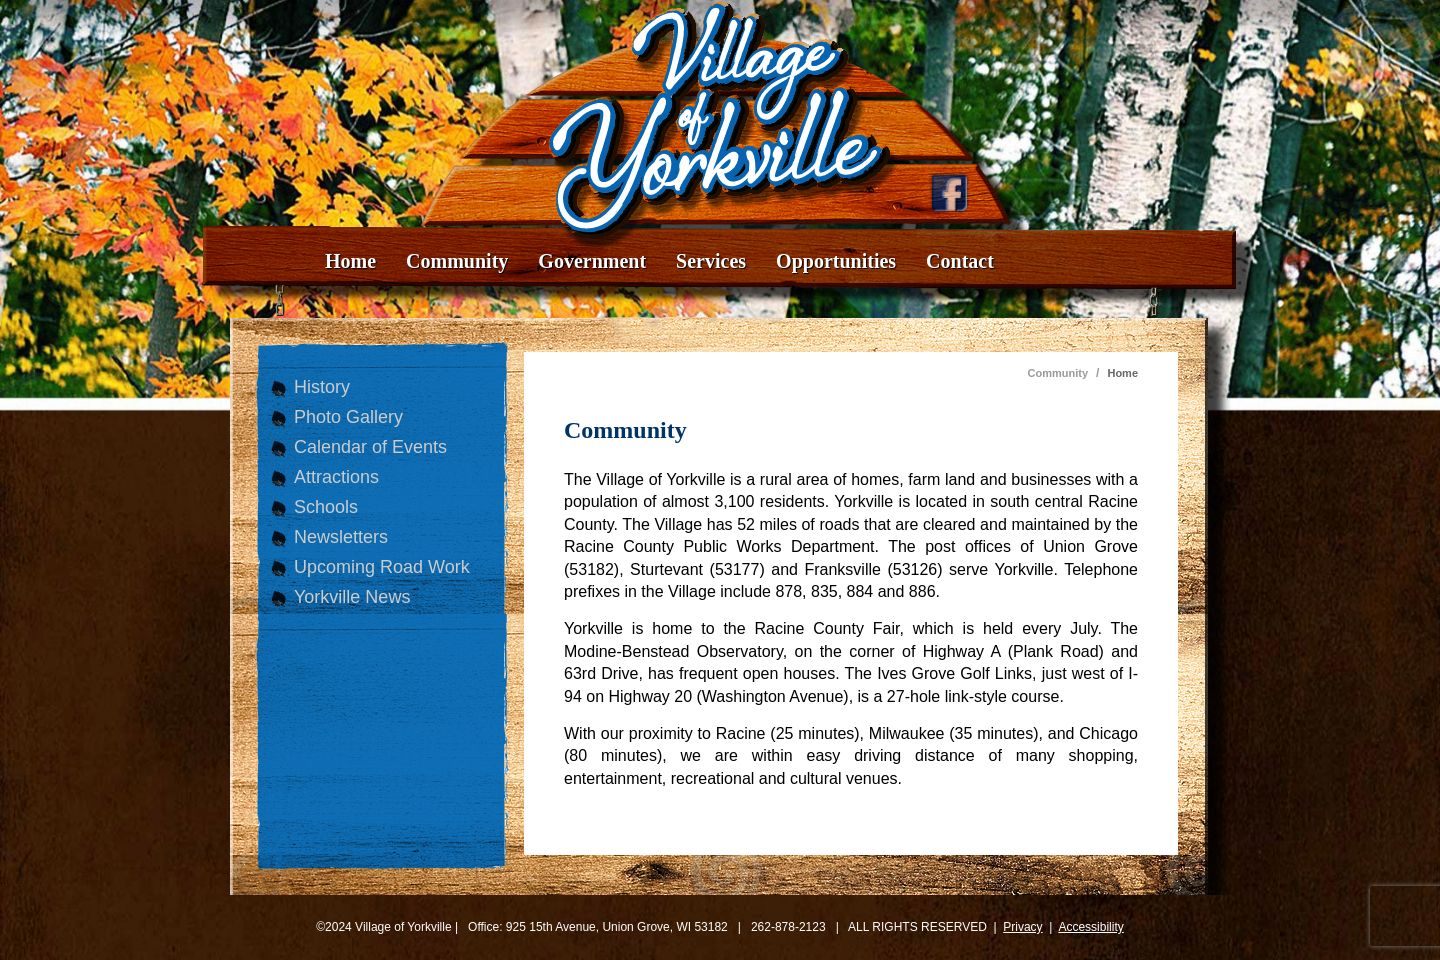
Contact (960, 261)
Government (592, 261)
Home (350, 261)
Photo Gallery (348, 417)
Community (457, 261)
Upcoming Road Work (382, 567)
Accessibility (1090, 927)
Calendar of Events (370, 447)
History (322, 387)
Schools (326, 507)
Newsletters (341, 537)
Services (711, 261)
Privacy (1022, 927)
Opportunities (836, 261)
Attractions (336, 477)
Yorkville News (352, 597)
